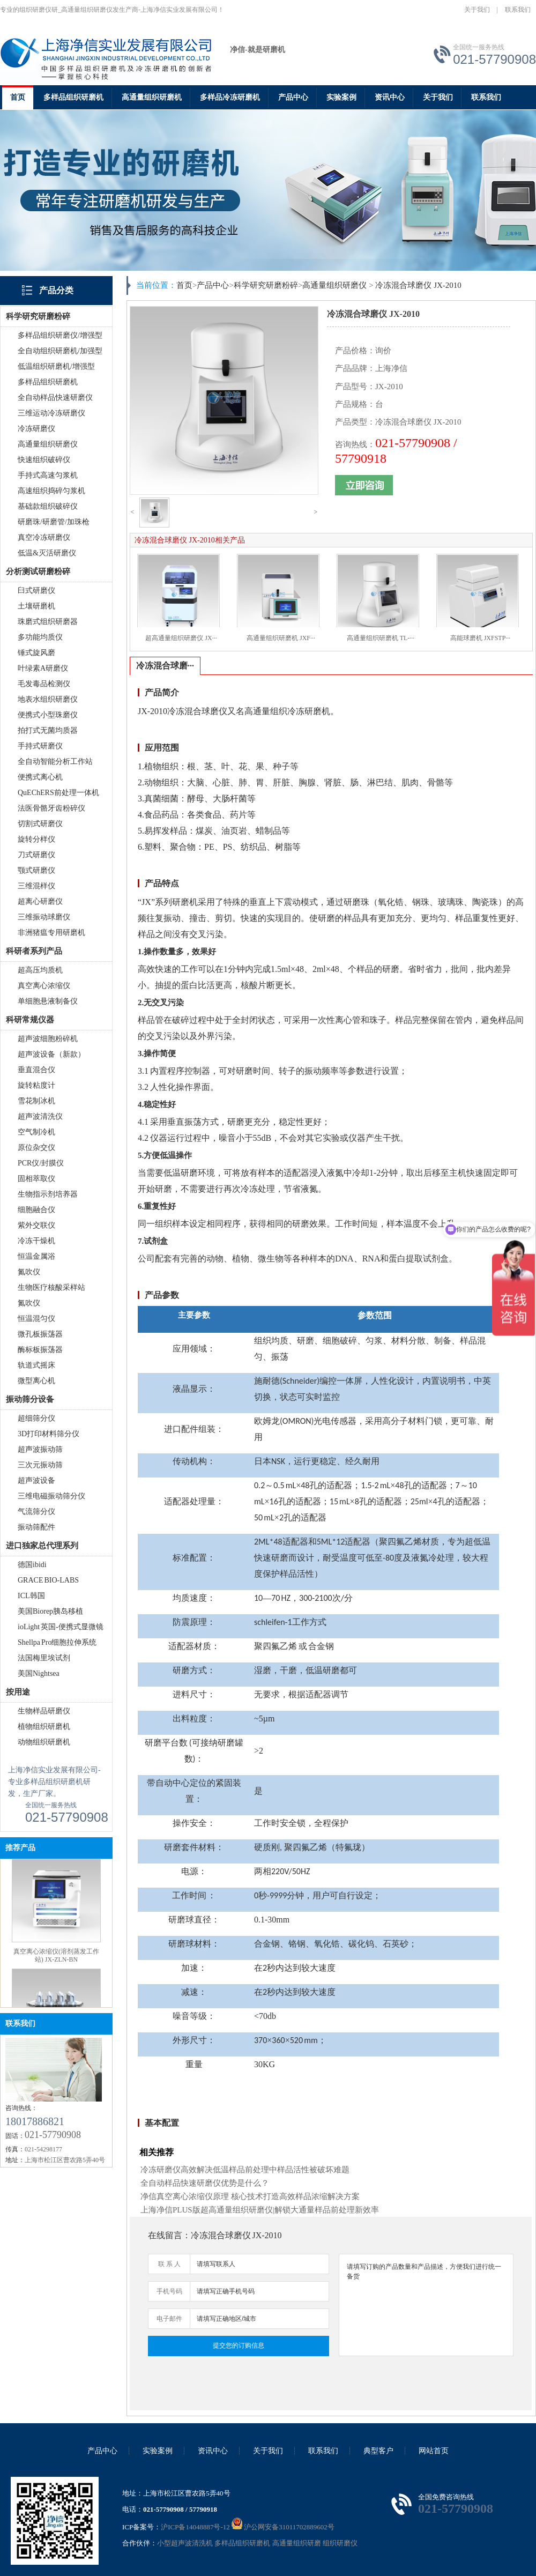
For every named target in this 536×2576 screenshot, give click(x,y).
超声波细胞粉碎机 (48, 1039)
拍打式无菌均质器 (48, 730)
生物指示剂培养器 (48, 1194)
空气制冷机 (36, 1132)
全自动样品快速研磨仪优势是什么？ (204, 2183)
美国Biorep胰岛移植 (50, 1611)
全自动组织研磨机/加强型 (60, 351)
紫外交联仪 (36, 1225)
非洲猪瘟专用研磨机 (51, 933)
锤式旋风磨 (36, 653)
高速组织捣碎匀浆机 (51, 491)
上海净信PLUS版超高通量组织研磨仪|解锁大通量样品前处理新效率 (259, 2210)
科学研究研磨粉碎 (266, 285)
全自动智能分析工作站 (55, 762)
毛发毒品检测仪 (44, 684)
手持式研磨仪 (40, 746)
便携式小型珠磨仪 (48, 715)
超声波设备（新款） (51, 1054)
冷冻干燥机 (36, 1241)
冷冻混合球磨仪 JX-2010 (418, 285)
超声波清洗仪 (40, 1116)
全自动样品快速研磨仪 (55, 398)
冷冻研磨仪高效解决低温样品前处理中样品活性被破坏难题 (244, 2169)
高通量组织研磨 (296, 2543)
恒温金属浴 (36, 1256)
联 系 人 (169, 2264)
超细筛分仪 (36, 1418)
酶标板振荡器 (40, 1350)
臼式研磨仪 (36, 591)
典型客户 (378, 2451)
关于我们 (477, 9)
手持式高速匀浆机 (48, 475)
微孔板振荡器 (40, 1334)
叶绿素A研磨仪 (43, 668)
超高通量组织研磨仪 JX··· (181, 638)
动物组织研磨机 (44, 1742)
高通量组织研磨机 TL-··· (381, 638)
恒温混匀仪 (36, 1319)
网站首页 (434, 2451)
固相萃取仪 (36, 1179)
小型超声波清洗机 (185, 2543)
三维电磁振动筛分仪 (51, 1496)
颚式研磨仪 (36, 870)
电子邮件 (169, 2318)
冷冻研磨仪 (36, 429)
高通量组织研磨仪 (48, 444)
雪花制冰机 (36, 1101)
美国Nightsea (38, 1673)
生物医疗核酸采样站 (51, 1287)
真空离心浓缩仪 (44, 986)
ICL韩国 (31, 1596)
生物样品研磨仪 (44, 1711)
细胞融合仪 (36, 1210)
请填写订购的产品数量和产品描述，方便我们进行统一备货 (426, 2305)
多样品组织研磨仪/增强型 (60, 335)
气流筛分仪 (36, 1512)
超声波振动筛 (40, 1449)
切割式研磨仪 (40, 824)
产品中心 (293, 97)
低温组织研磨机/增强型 (56, 366)
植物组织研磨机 (44, 1727)
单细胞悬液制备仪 (48, 1001)
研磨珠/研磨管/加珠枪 (54, 522)
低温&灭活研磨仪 (47, 553)
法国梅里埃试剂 (44, 1658)
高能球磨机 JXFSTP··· (480, 638)
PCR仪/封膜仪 (41, 1163)
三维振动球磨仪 (44, 917)
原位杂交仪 (36, 1148)
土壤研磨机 (36, 606)
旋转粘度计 (36, 1085)
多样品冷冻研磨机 (230, 97)
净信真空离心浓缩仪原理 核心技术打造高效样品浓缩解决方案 (250, 2196)
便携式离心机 (40, 777)
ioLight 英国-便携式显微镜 (60, 1627)
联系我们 (518, 9)
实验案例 (341, 97)
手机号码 (169, 2291)
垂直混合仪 (36, 1070)
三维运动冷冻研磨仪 (51, 413)
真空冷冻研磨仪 (44, 537)
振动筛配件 (36, 1527)
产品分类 (56, 290)
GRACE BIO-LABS (48, 1580)
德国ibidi (32, 1565)
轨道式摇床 (36, 1365)
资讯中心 (390, 97)
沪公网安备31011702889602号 (283, 2527)
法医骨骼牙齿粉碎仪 (51, 808)
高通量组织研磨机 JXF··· (281, 638)
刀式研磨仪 (36, 855)
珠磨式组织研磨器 (48, 622)
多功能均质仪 (40, 637)
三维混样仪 (36, 886)
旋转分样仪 (36, 839)
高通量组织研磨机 (152, 97)
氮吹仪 (29, 1272)
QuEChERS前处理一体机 (58, 793)
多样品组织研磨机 (73, 97)
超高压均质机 (40, 970)
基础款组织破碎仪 (48, 506)
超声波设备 (36, 1480)
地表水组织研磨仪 (48, 699)
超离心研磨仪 (40, 901)
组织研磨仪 (340, 2543)
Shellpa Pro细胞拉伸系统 (57, 1642)
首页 (17, 97)
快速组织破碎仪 (44, 460)
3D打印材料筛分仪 (48, 1434)
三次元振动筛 (40, 1465)
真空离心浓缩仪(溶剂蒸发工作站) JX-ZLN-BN (56, 1965)
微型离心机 (36, 1381)
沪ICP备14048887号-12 (195, 2527)
